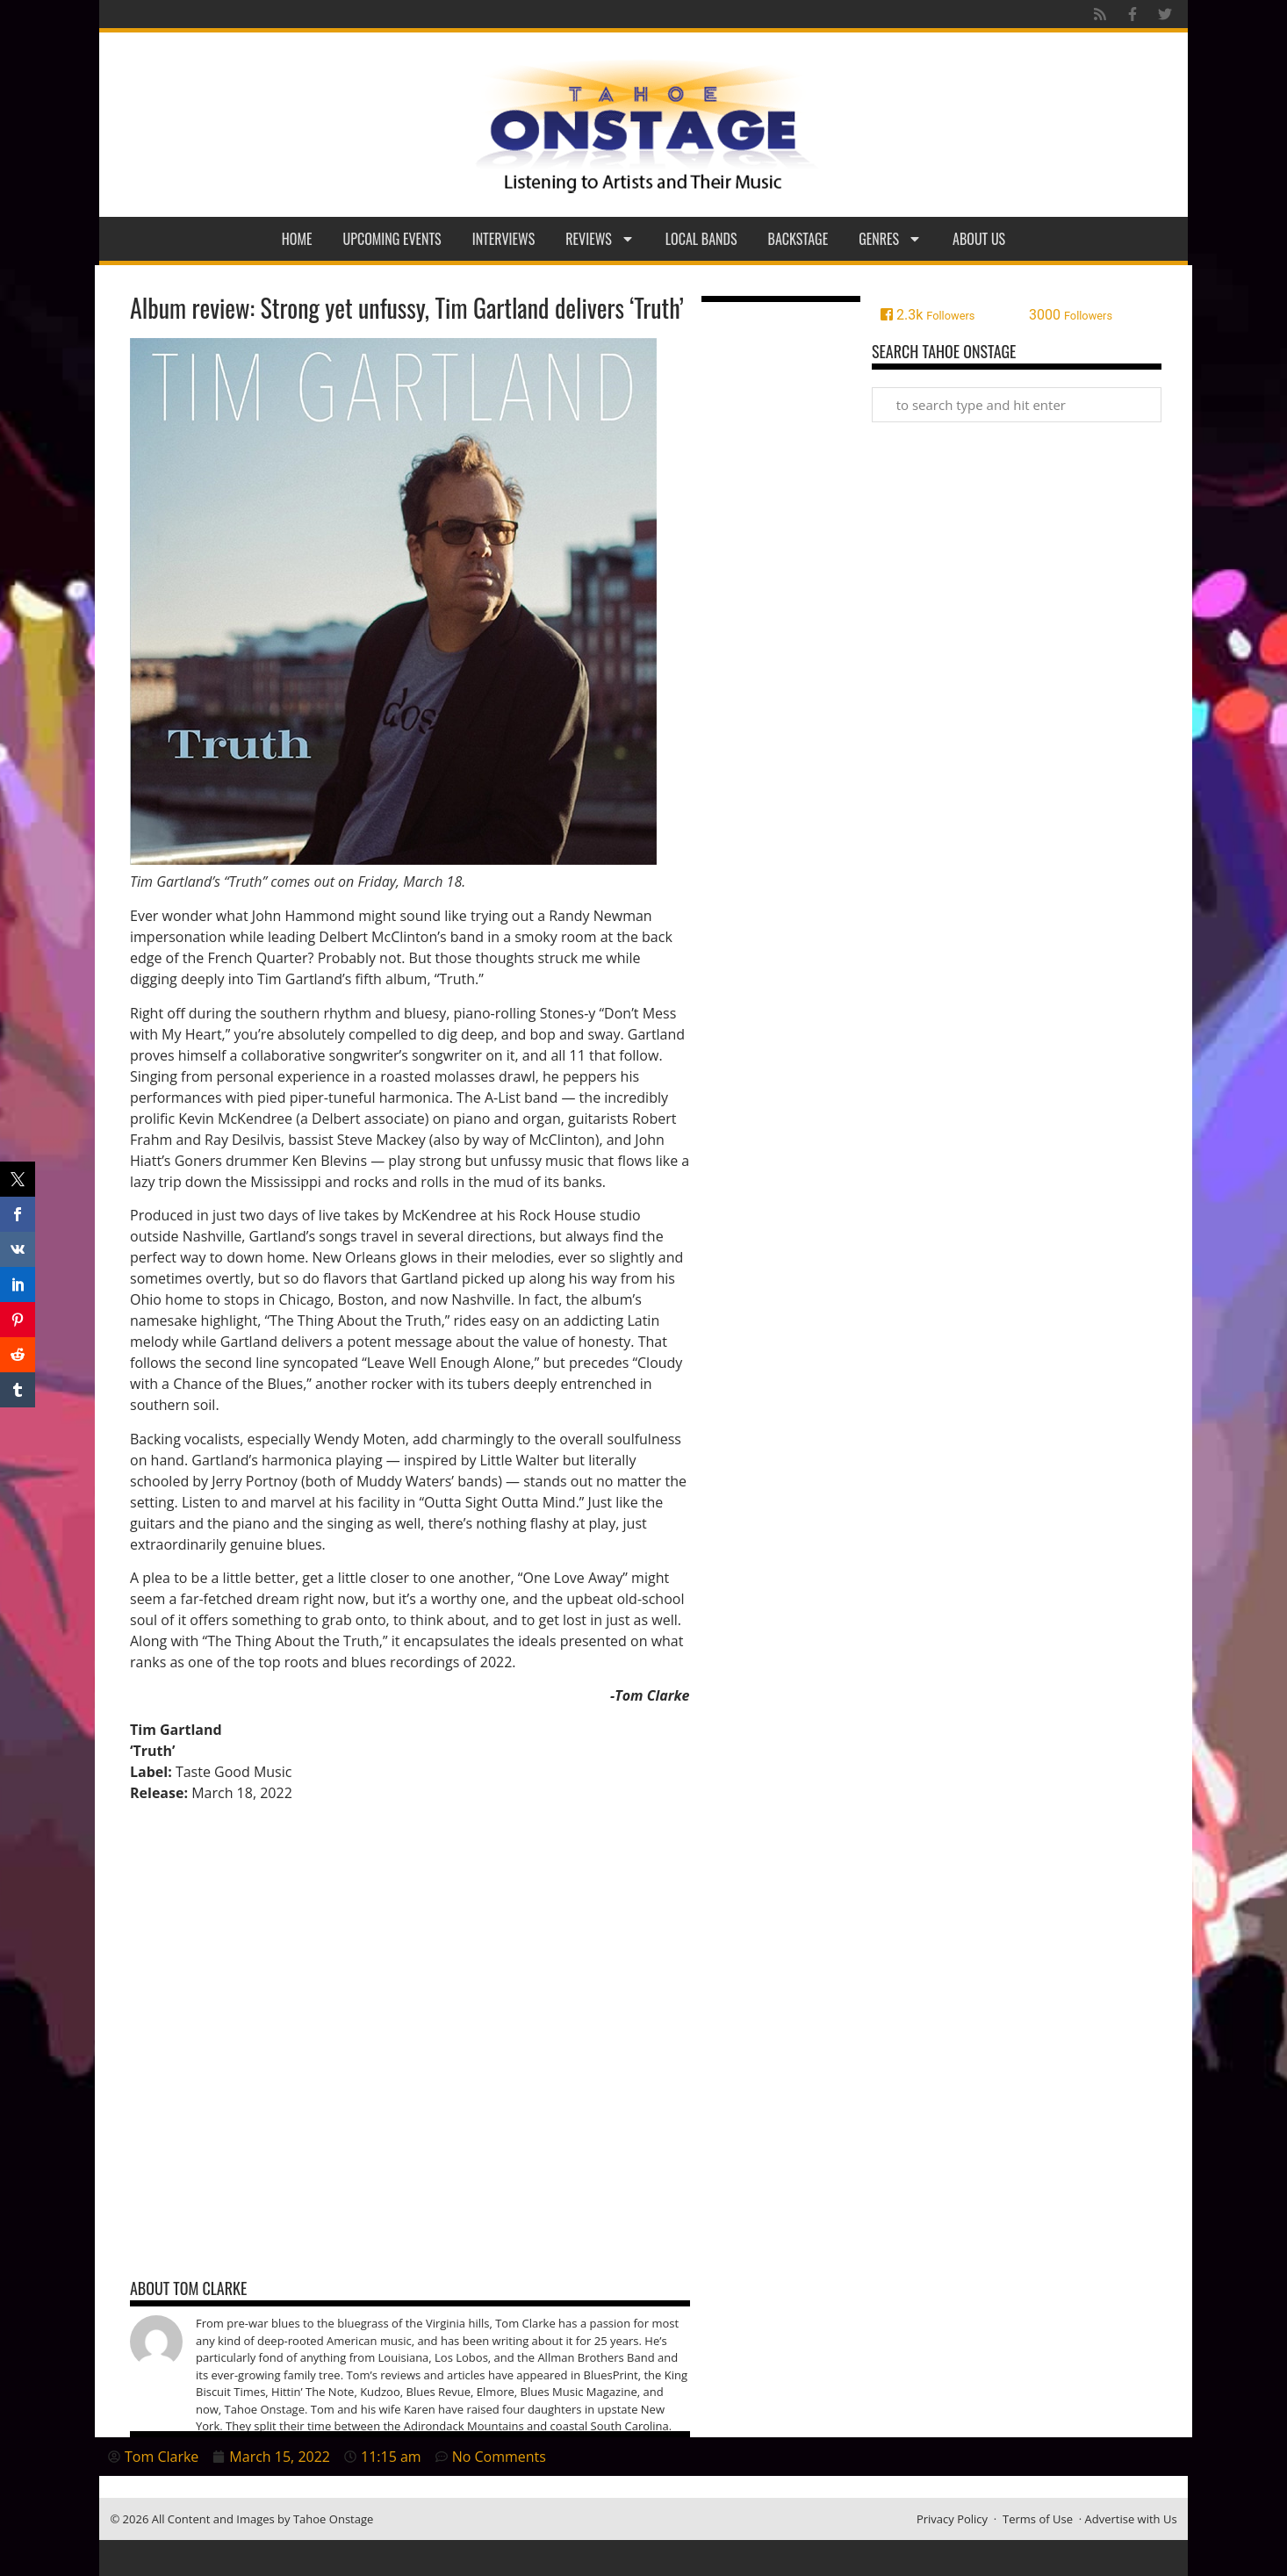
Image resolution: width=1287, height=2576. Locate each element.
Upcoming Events (392, 238)
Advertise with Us (1131, 2519)
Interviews (504, 238)
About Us (979, 238)
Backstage (798, 238)
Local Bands (701, 238)
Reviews (600, 239)
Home (297, 238)
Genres (890, 239)
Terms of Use (1038, 2519)
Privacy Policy (952, 2519)
